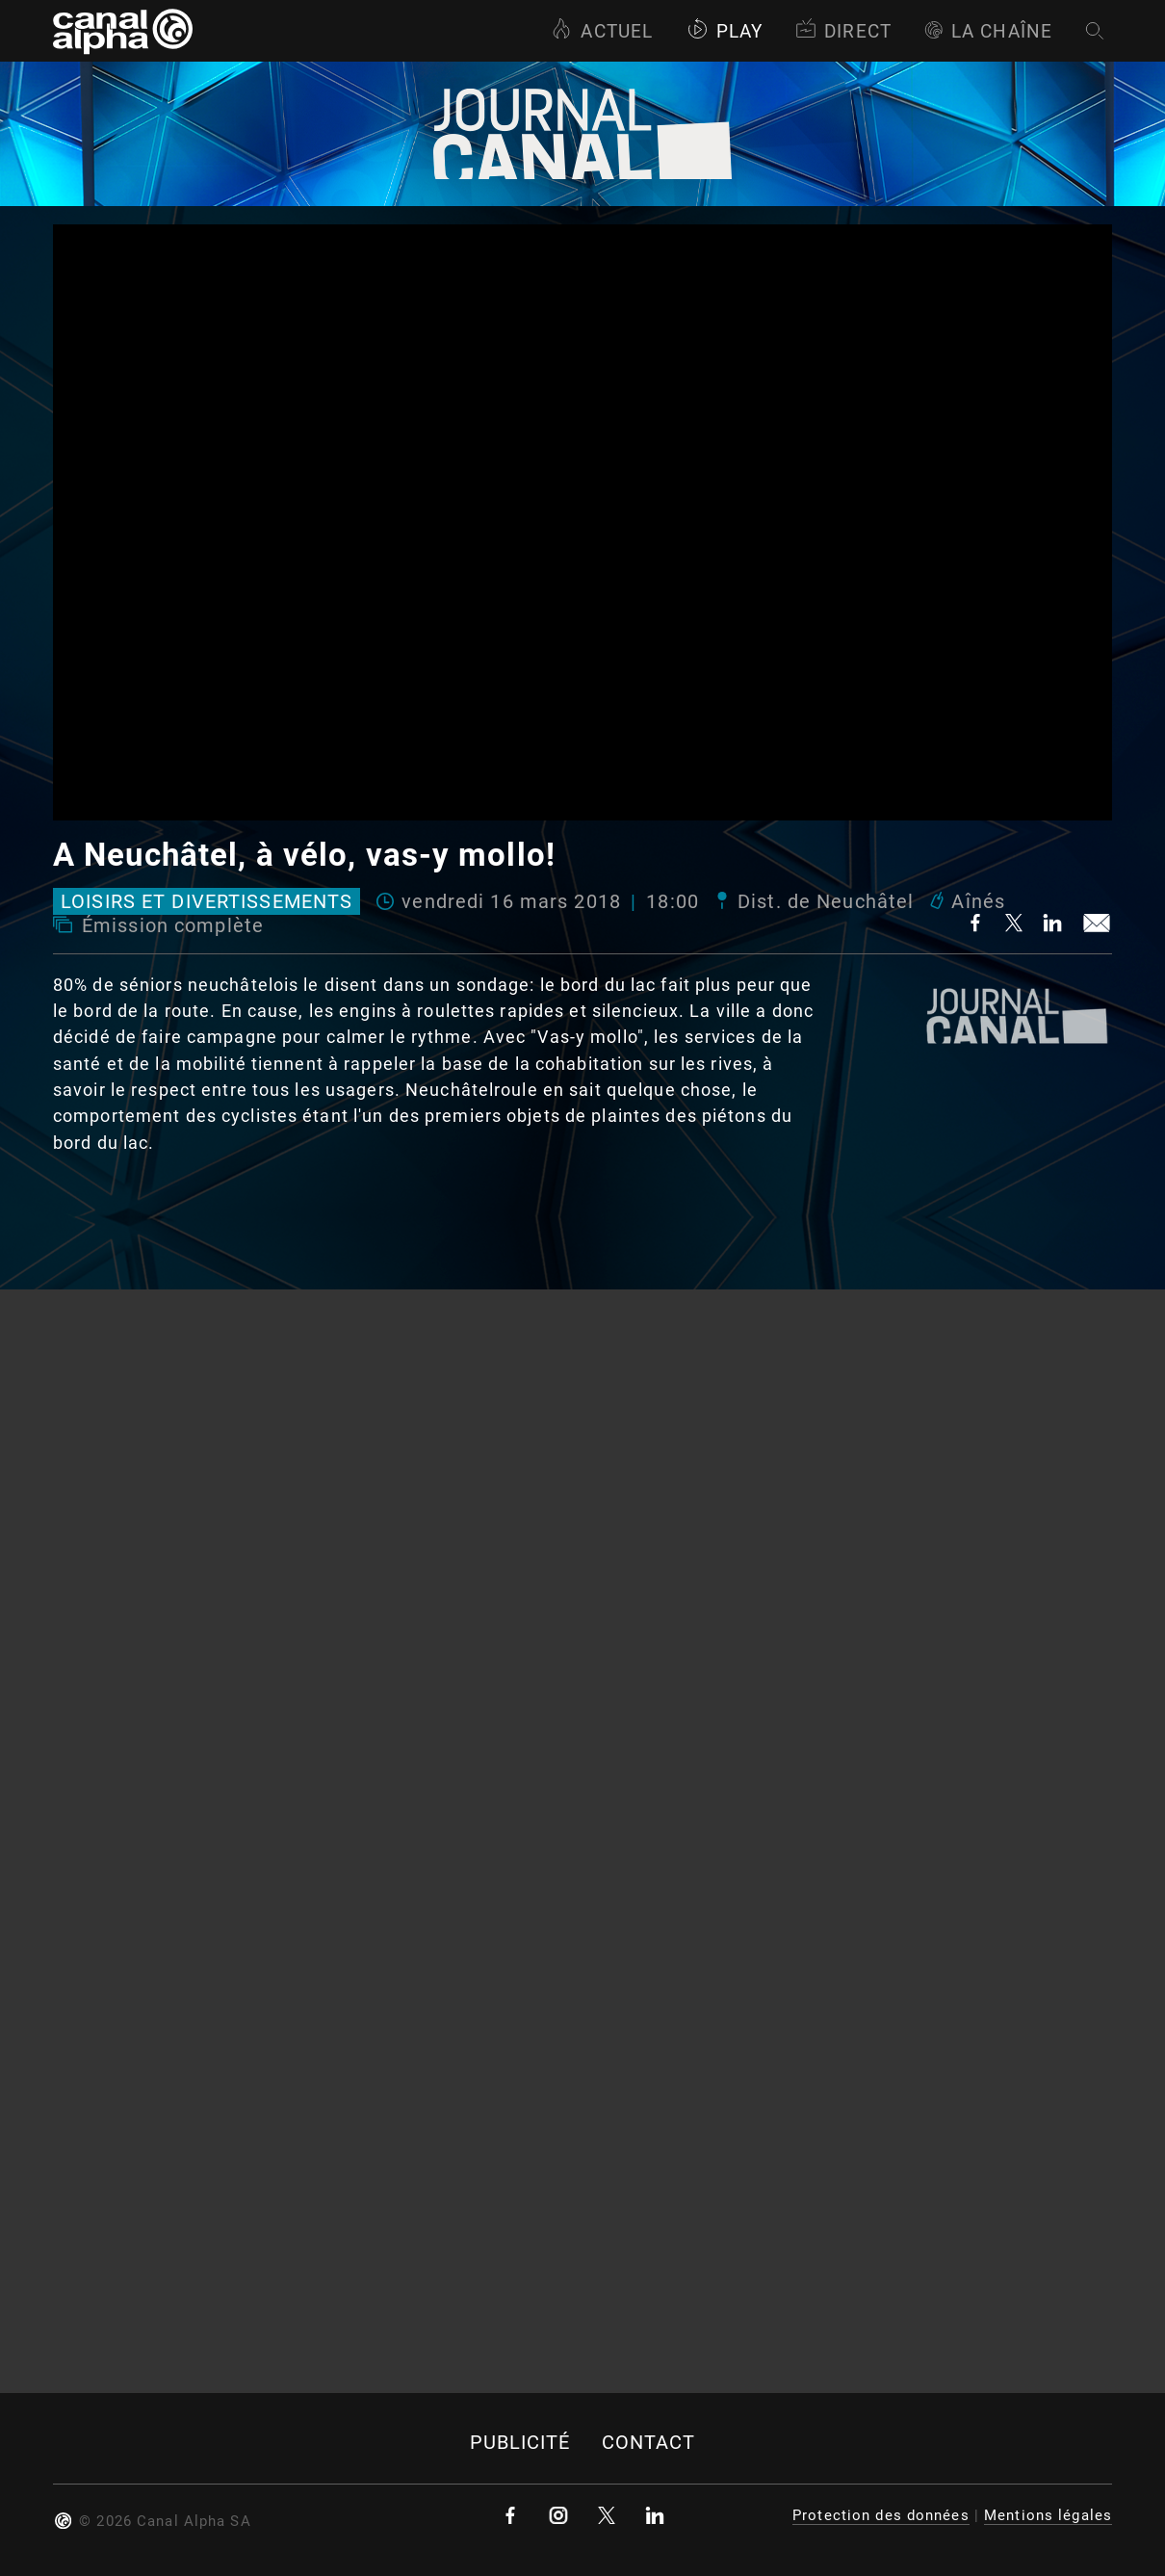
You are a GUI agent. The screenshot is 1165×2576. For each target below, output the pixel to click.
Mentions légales (1048, 2515)
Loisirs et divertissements (206, 901)
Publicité (520, 2443)
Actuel (602, 31)
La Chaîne (988, 31)
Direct (843, 31)
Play (724, 31)
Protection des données (881, 2515)
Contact (649, 2443)
